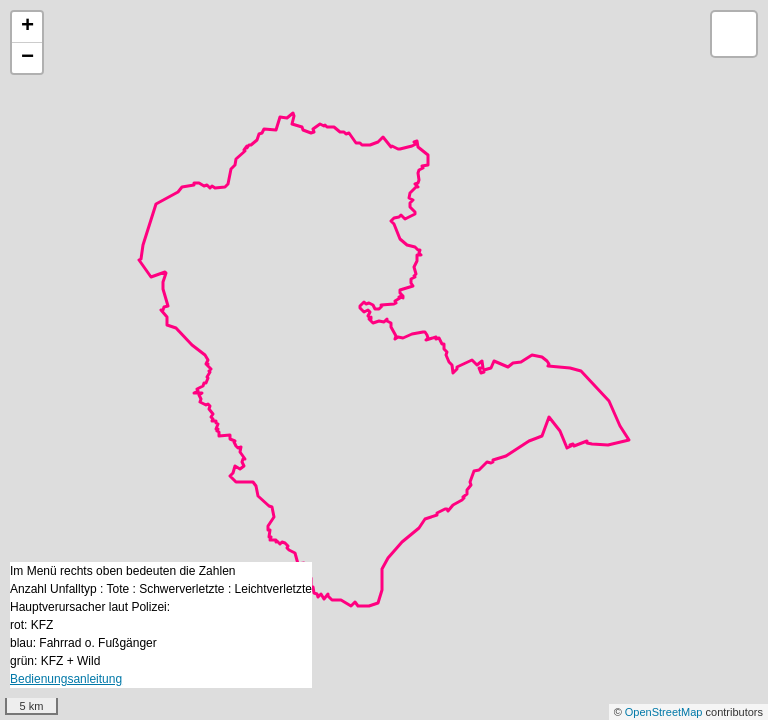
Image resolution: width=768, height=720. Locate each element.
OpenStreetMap (664, 712)
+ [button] (27, 27)
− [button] (27, 58)
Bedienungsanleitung (66, 679)
